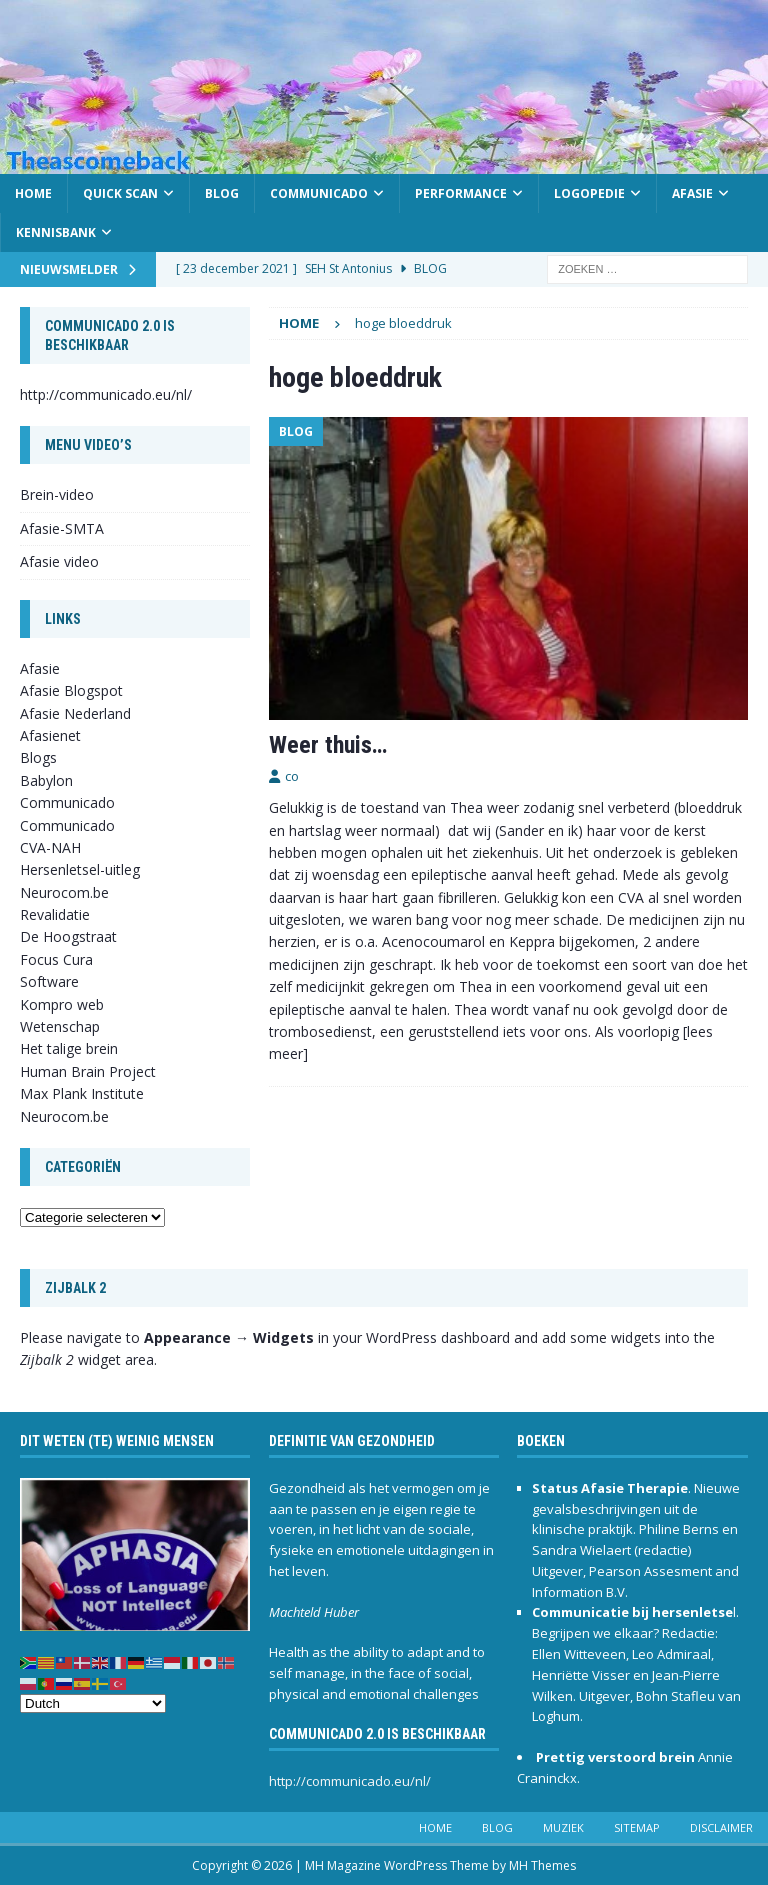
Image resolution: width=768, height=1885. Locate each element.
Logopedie (589, 193)
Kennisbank (56, 232)
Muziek (563, 1827)
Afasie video (59, 561)
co (292, 776)
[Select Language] (93, 1703)
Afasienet (50, 735)
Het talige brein (69, 1048)
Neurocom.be (64, 892)
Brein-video (57, 494)
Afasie (692, 193)
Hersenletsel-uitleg (80, 869)
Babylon (46, 780)
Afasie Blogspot (71, 690)
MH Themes (542, 1865)
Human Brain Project (88, 1071)
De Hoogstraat (68, 936)
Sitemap (637, 1827)
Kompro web (62, 1004)
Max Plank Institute (82, 1093)
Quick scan (120, 193)
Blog (222, 193)
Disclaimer (721, 1827)
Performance (461, 193)
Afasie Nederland (75, 713)
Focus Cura (56, 959)
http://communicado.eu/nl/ (106, 394)
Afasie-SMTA (62, 528)
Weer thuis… (328, 745)
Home (33, 193)
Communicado (319, 193)
